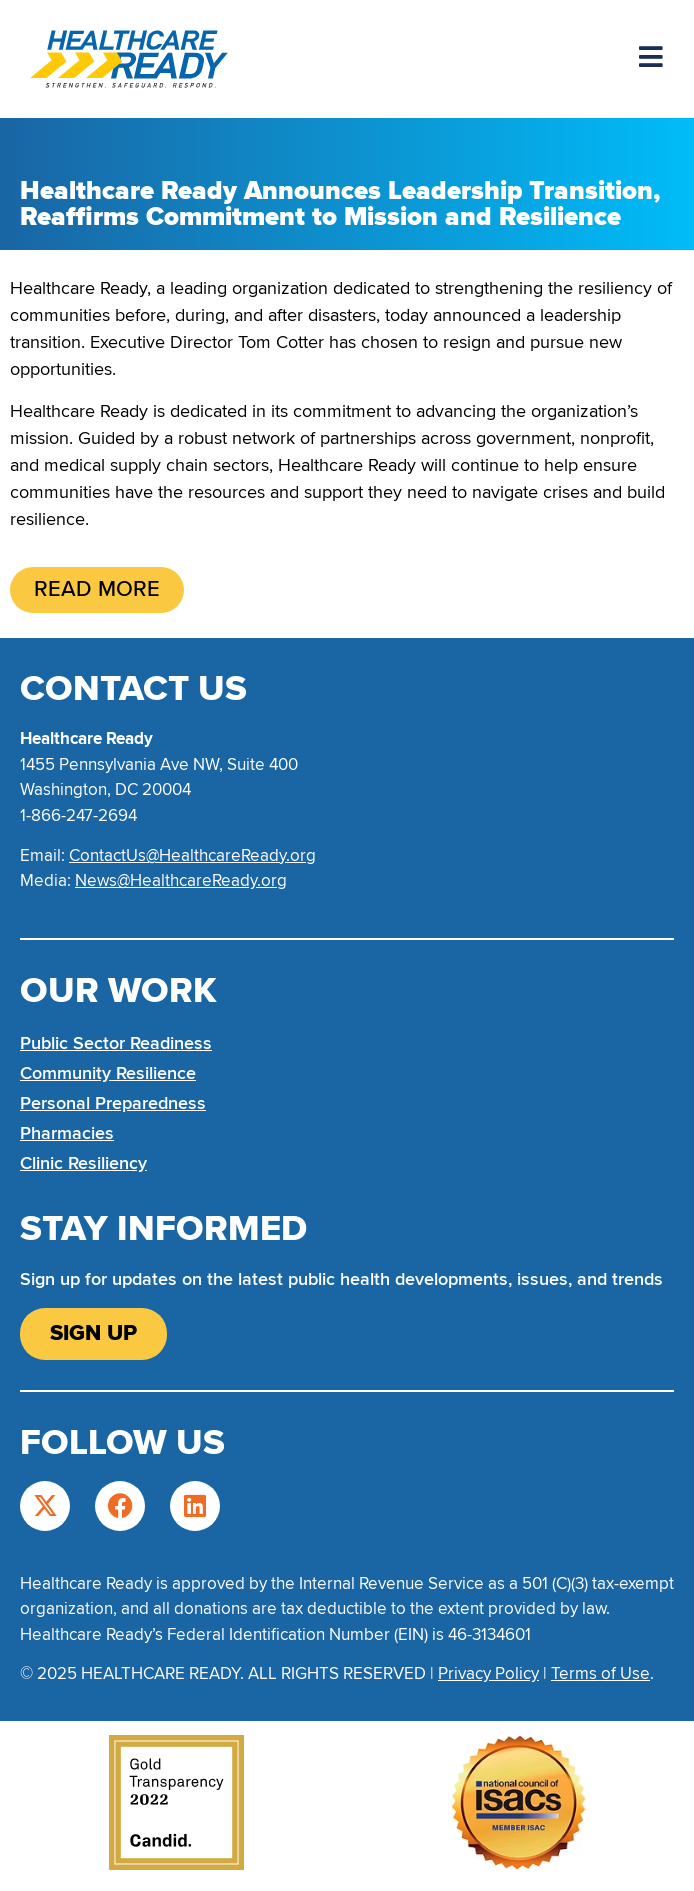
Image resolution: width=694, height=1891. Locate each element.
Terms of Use (600, 1673)
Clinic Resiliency (83, 1163)
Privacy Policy (488, 1673)
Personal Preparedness (113, 1103)
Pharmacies (67, 1133)
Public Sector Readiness (116, 1043)
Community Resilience (108, 1073)
